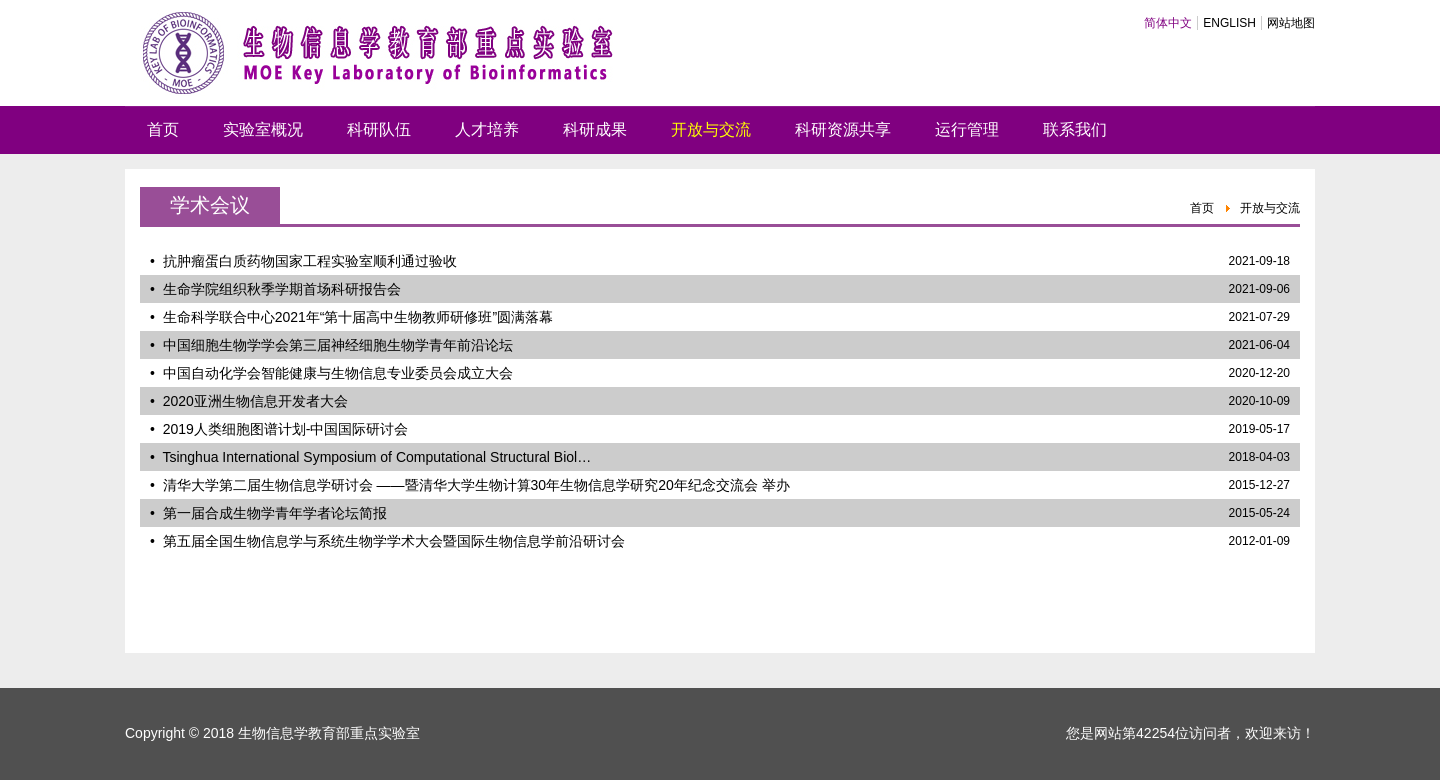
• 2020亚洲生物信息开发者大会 (249, 401)
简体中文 (1168, 23)
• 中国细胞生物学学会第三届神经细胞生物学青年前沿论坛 (331, 345)
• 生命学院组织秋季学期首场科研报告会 (275, 289)
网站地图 (1291, 23)
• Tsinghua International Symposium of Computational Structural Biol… (370, 457)
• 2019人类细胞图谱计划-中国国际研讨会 (279, 429)
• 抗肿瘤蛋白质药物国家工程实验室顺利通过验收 (303, 261)
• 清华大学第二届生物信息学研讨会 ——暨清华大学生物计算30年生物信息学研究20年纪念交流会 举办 (470, 485)
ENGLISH (1229, 23)
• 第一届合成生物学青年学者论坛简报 (268, 513)
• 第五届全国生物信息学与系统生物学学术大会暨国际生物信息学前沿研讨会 (387, 541)
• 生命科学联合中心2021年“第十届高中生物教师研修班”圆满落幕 (351, 317)
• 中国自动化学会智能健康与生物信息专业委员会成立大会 (331, 373)
